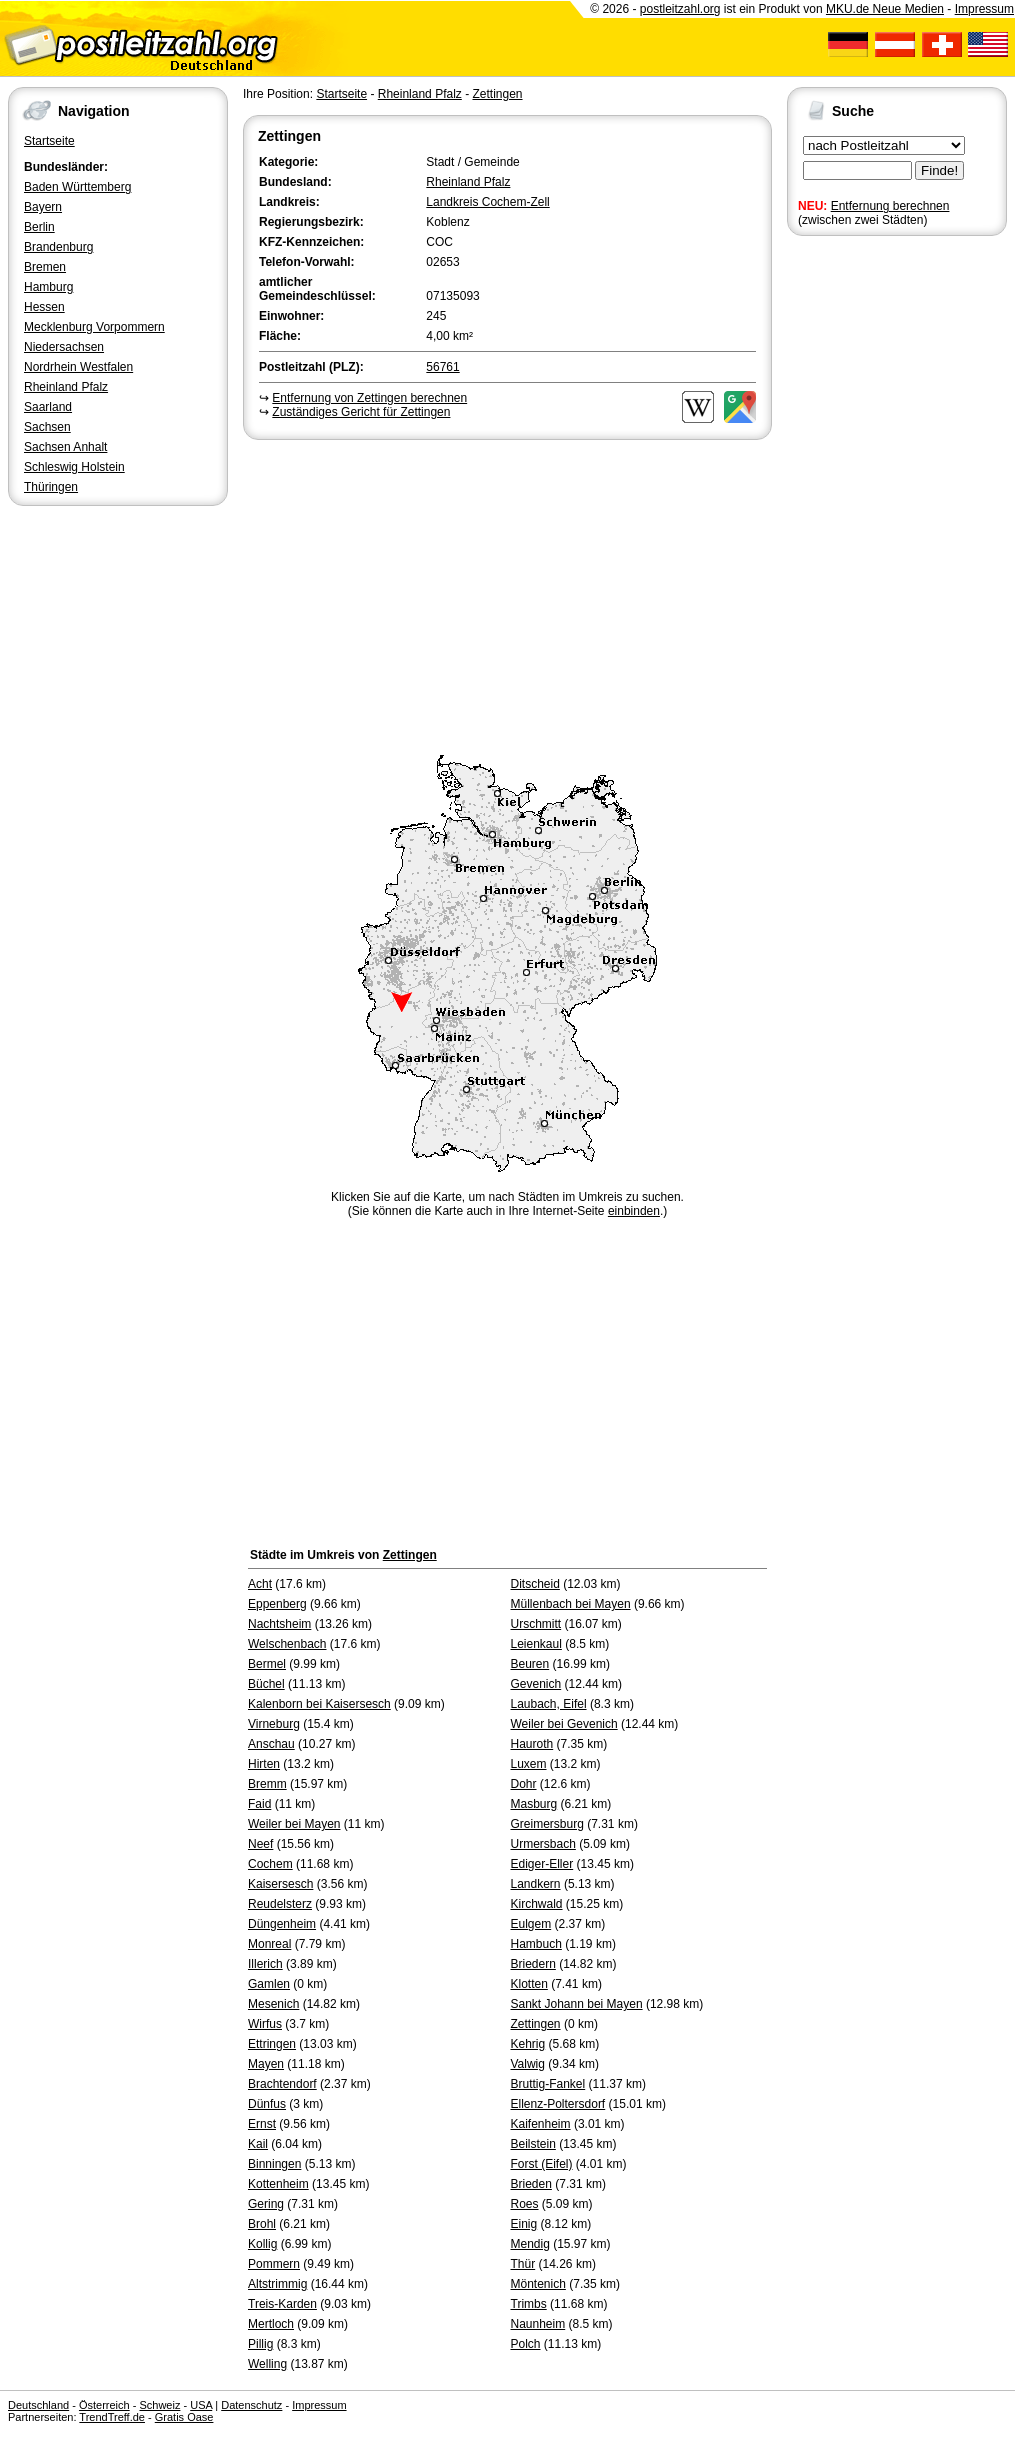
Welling (267, 2364)
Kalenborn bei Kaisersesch (319, 1704)
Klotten (529, 1984)
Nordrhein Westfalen (78, 367)
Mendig (530, 2244)
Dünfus (267, 2104)
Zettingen (497, 94)
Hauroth (532, 1744)
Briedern (533, 1964)
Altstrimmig (277, 2284)
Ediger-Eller (542, 1864)
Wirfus (265, 2024)
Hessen (44, 307)
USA (201, 2405)
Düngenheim (282, 1924)
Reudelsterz (280, 1904)
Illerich (265, 1964)
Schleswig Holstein (74, 467)
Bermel (267, 1664)
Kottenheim (278, 2184)
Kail (258, 2144)
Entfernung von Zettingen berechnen (369, 398)
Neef (260, 1844)
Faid (259, 1804)
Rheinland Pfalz (66, 387)
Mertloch (271, 2324)
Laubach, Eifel (549, 1704)
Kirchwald (537, 1904)
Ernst (262, 2124)
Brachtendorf (282, 2084)
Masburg (534, 1804)
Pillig (260, 2344)
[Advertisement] (507, 594)
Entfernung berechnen (890, 206)
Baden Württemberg (77, 187)
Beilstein (533, 2144)
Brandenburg (58, 247)
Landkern (536, 1884)
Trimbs (529, 2304)
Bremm (267, 1784)
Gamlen (269, 1984)
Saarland (48, 407)
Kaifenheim (541, 2124)
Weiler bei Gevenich (564, 1724)
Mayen (266, 2064)
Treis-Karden (282, 2304)
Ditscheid (535, 1584)
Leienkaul (536, 1644)
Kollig (262, 2244)
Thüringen (51, 487)
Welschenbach (287, 1644)
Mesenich (273, 2004)
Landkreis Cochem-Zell (487, 202)
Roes (525, 2204)
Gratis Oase (184, 2417)
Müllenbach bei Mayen (571, 1604)
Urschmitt (536, 1624)
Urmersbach (543, 1844)
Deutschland (38, 2405)
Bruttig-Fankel (548, 2084)
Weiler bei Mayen (294, 1824)
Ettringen (272, 2044)
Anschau (271, 1744)
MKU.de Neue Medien (885, 9)
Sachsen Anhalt (65, 447)
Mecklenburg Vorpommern (94, 327)
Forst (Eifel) (542, 2164)
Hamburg (48, 287)
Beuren (530, 1664)
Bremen (45, 267)
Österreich (104, 2405)
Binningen (274, 2164)
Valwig (528, 2064)
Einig (524, 2224)
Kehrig (528, 2044)
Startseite (49, 141)
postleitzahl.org (680, 9)
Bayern (43, 207)
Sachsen (47, 427)
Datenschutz (251, 2405)
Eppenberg (277, 1604)
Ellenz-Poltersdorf (558, 2104)
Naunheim (538, 2324)
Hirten (264, 1764)
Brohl (262, 2224)
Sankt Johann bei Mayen (577, 2004)
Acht (260, 1584)
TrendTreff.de (112, 2417)
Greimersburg (547, 1824)
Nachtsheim (279, 1624)
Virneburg (274, 1724)
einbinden (634, 1211)
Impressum (984, 9)
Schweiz (159, 2405)
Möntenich (538, 2284)
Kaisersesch (280, 1884)
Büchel (266, 1684)
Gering (266, 2204)
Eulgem (531, 1924)
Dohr (524, 1784)
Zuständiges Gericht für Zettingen (361, 412)
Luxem (529, 1764)
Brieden (531, 2184)
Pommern (274, 2264)
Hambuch (536, 1944)
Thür (523, 2264)
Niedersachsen (64, 347)
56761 (442, 367)
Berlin (39, 227)
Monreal (269, 1944)
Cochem (270, 1864)
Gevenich (536, 1684)
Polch (526, 2344)
